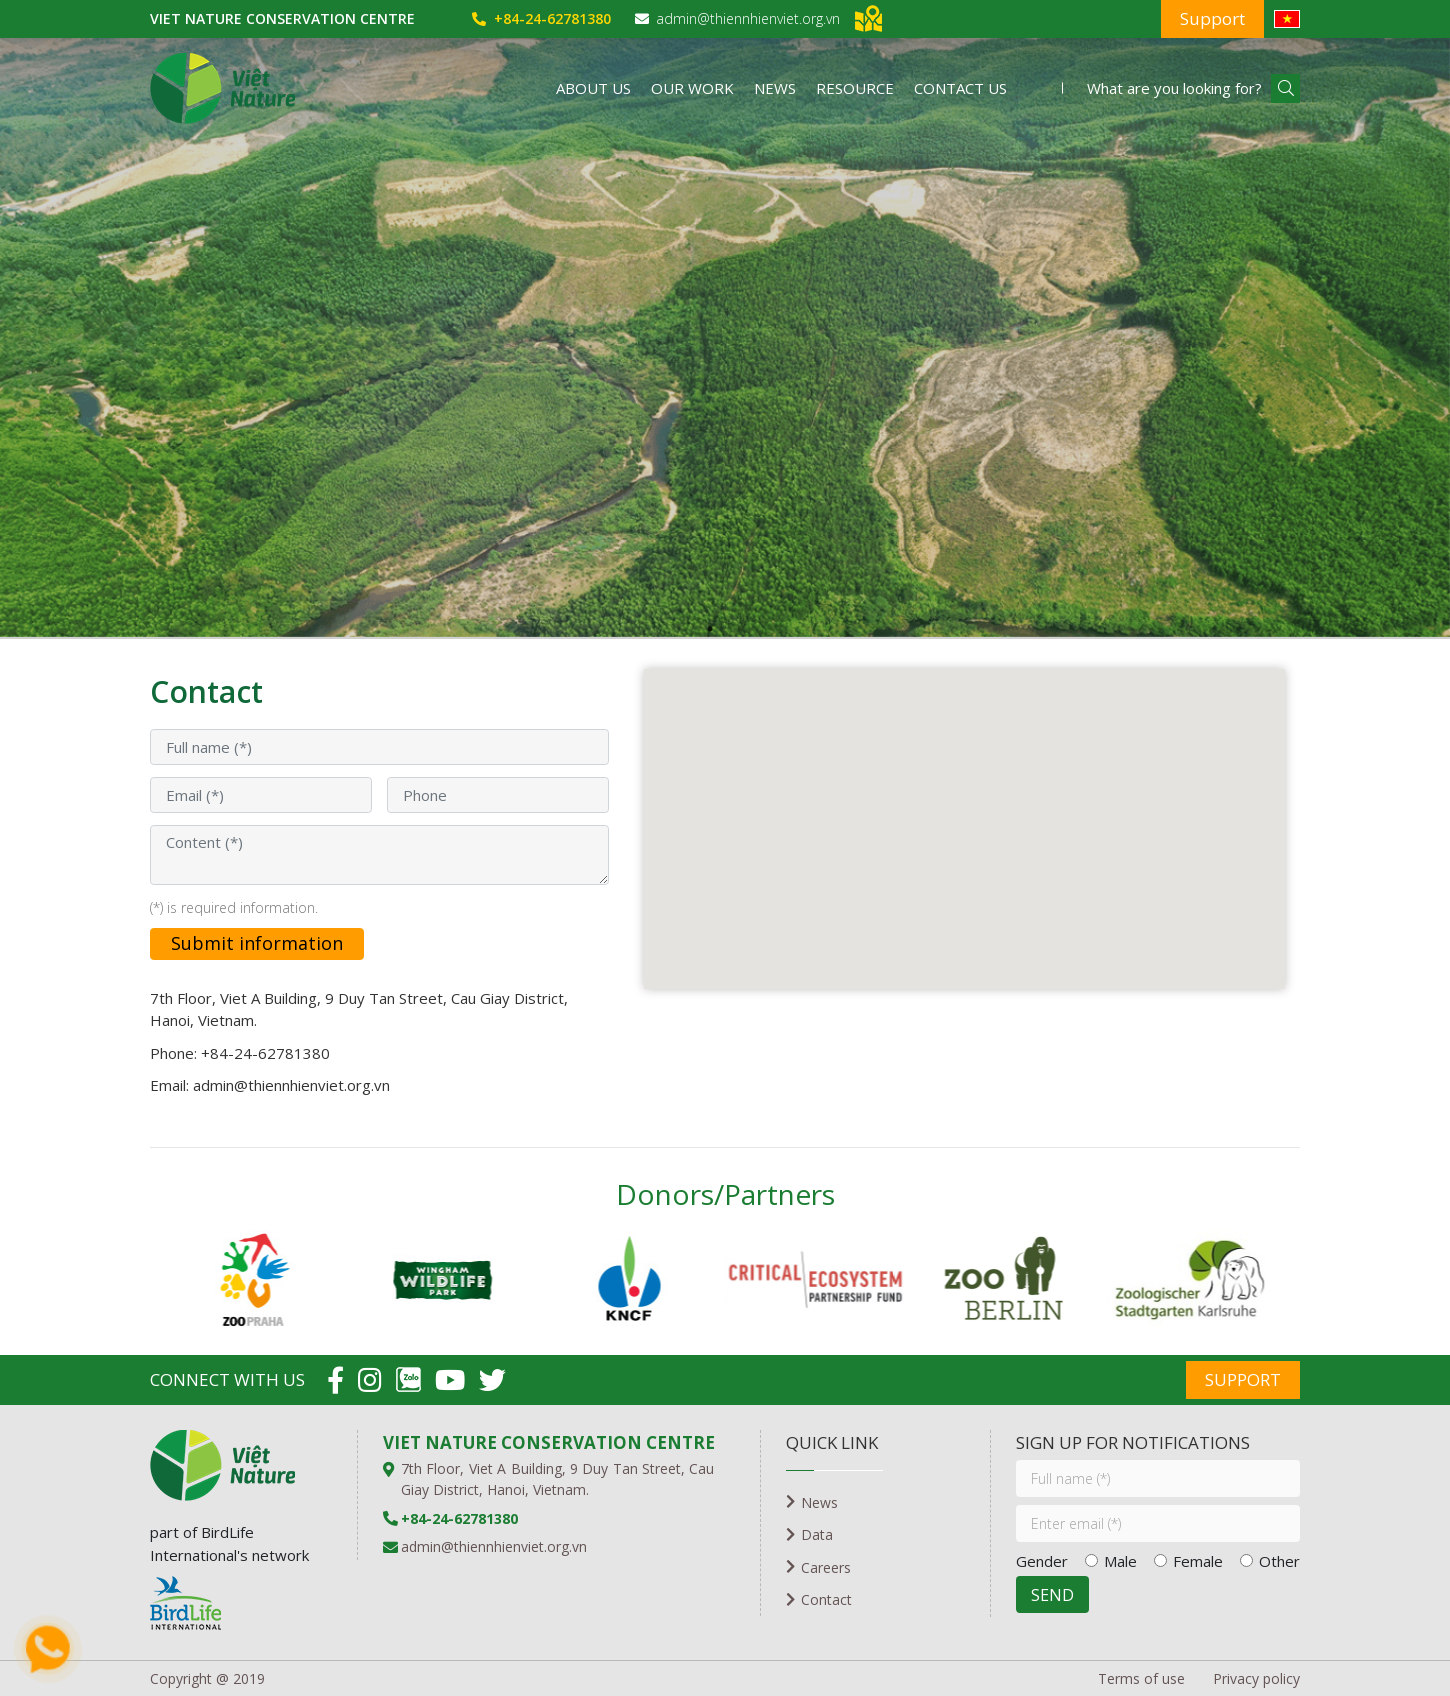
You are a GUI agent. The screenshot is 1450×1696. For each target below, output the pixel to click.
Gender (1042, 1561)
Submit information (257, 943)
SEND (1052, 1595)
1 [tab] (710, 629)
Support (1212, 18)
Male (1120, 1561)
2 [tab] (740, 629)
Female (1198, 1561)
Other (1279, 1561)
